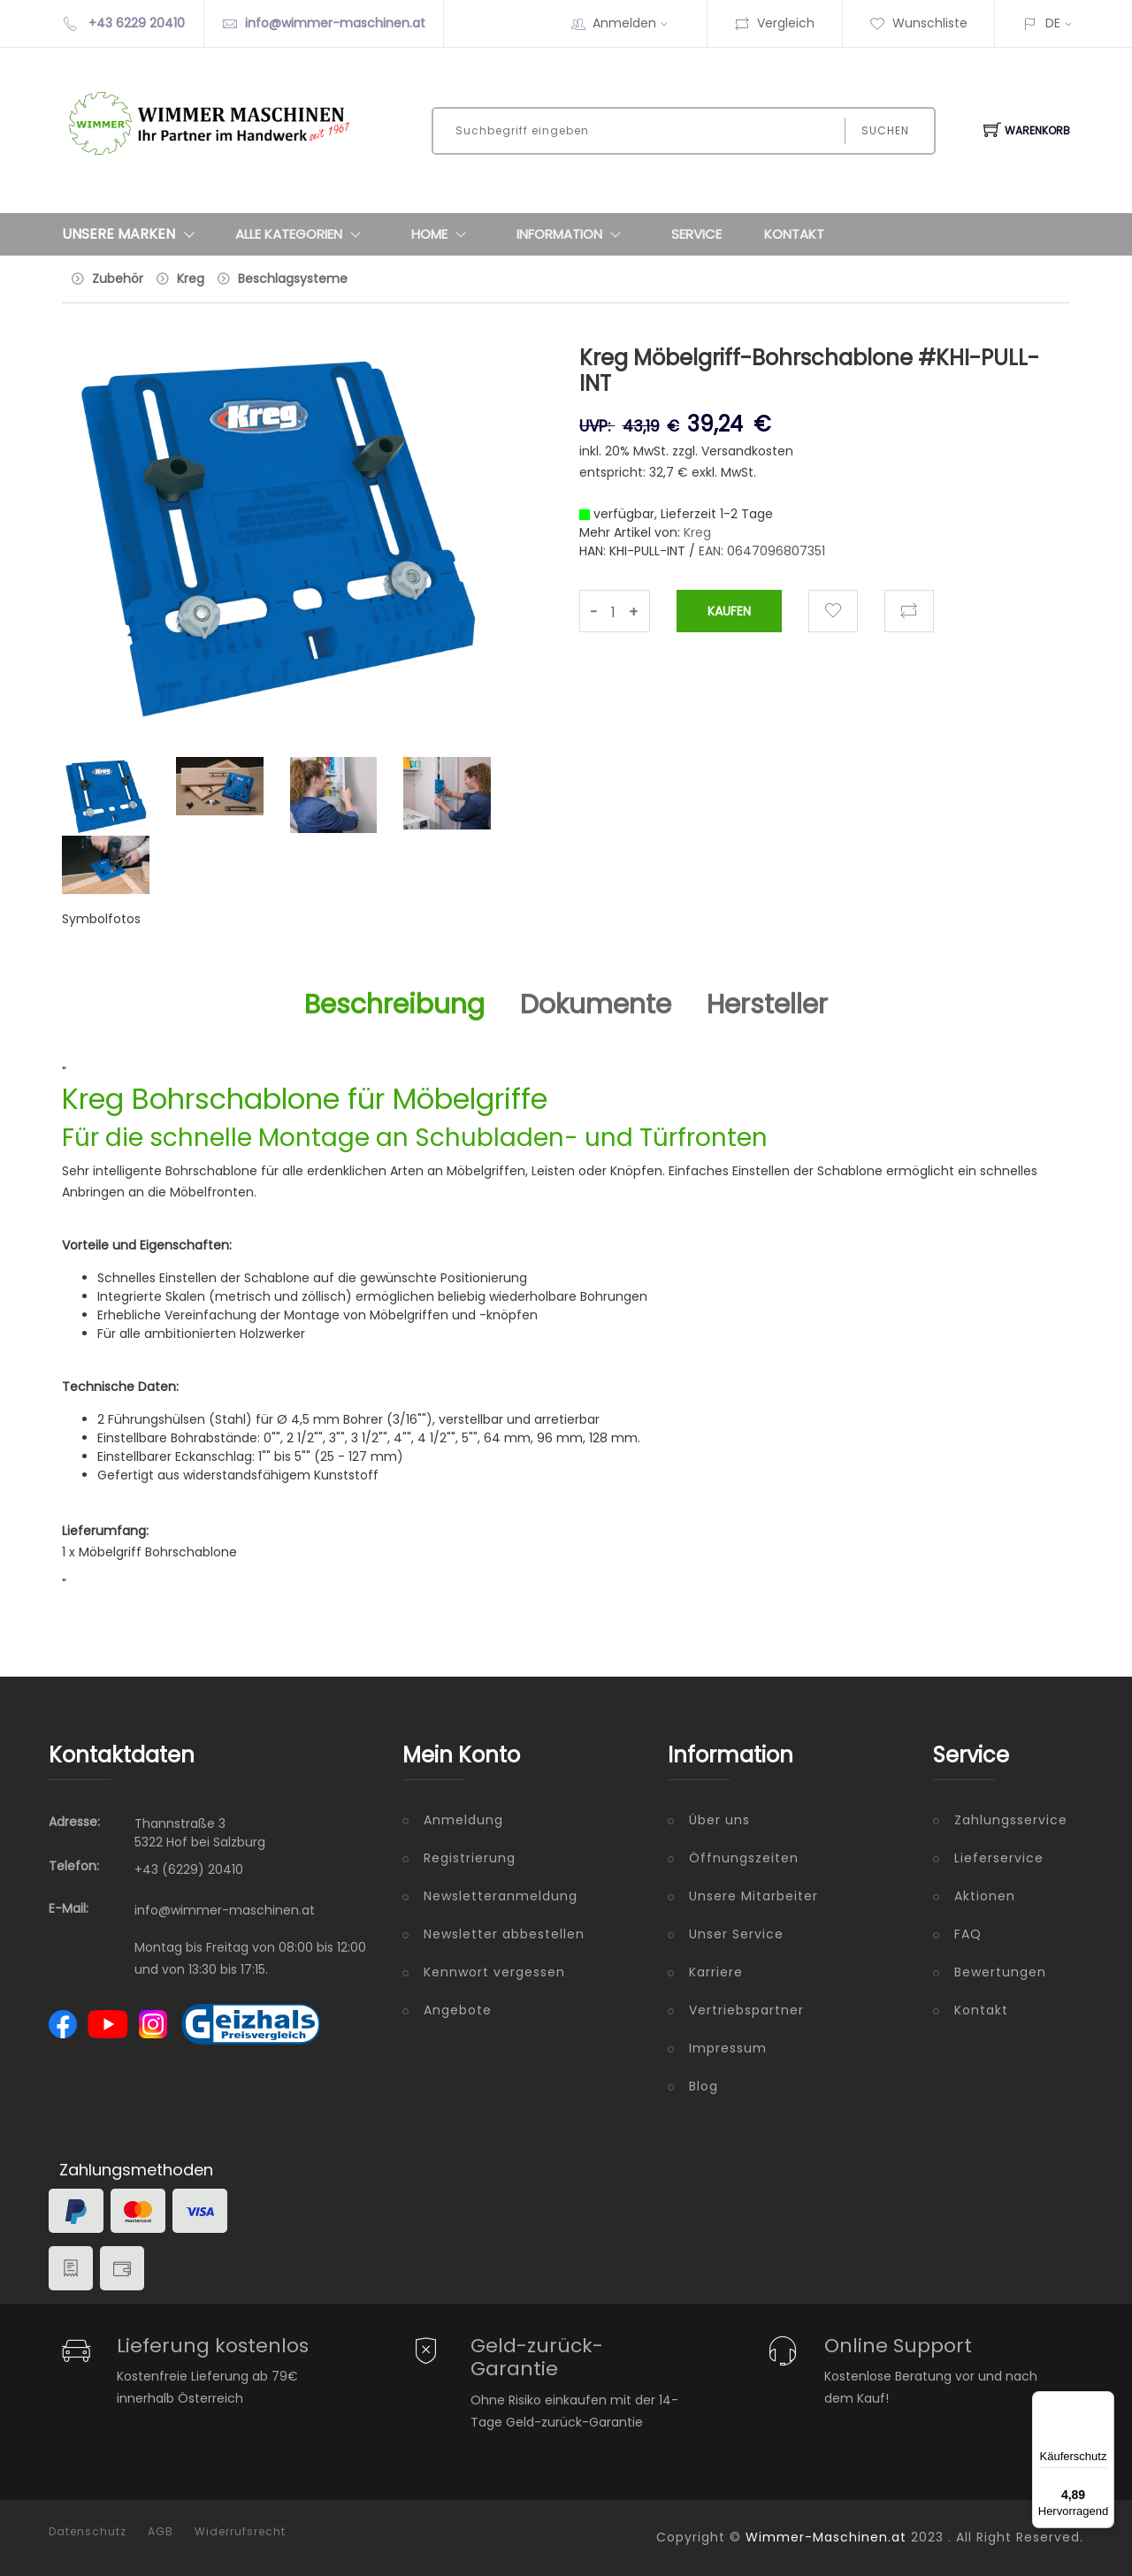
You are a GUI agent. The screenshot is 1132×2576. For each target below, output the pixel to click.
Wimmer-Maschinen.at (826, 2537)
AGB (160, 2531)
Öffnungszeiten (744, 1858)
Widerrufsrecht (240, 2531)
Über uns (719, 1820)
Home (442, 234)
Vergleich (774, 23)
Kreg (190, 278)
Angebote (458, 2010)
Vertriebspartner (746, 2010)
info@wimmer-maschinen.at (335, 23)
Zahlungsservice (1010, 1820)
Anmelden (636, 23)
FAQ (968, 1934)
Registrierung (470, 1858)
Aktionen (984, 1896)
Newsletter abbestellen (504, 1934)
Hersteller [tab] (767, 1004)
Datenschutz (87, 2531)
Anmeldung (463, 1820)
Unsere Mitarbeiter (753, 1896)
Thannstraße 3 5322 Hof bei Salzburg (199, 1833)
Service (696, 234)
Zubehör (117, 278)
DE (1052, 23)
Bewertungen (1000, 1972)
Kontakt (794, 234)
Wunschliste (918, 23)
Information (572, 234)
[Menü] (1103, 2401)
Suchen (885, 130)
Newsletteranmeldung (500, 1896)
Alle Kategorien (302, 234)
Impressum (728, 2048)
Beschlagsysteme (293, 278)
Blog (703, 2086)
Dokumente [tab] (595, 1004)
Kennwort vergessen (494, 1972)
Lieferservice (999, 1858)
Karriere (716, 1972)
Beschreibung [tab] (394, 1004)
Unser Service (736, 1934)
